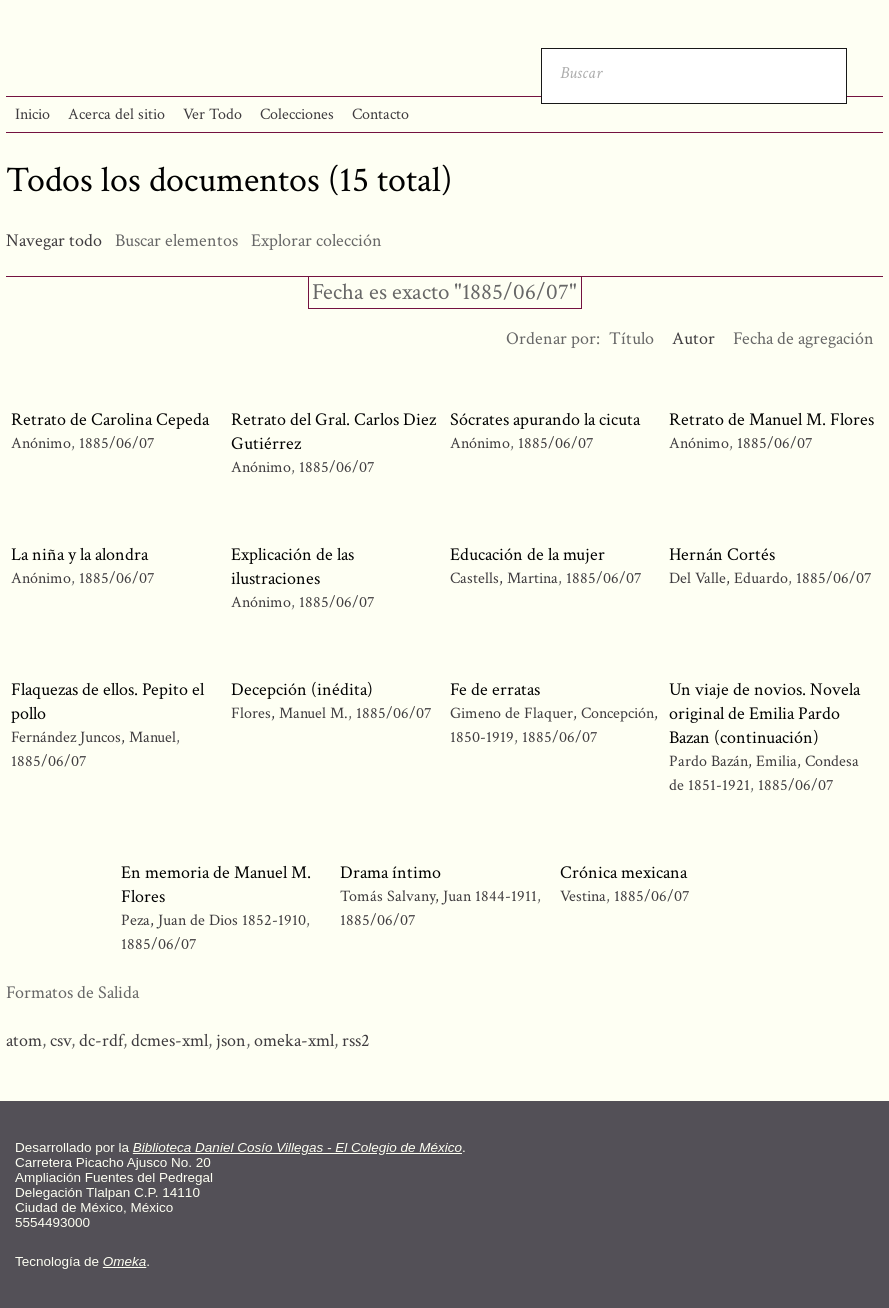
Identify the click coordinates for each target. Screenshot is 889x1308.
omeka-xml (294, 1040)
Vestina (583, 896)
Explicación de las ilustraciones (292, 566)
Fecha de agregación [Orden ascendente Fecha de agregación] (803, 338)
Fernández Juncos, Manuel (95, 737)
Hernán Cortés (722, 554)
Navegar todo (54, 240)
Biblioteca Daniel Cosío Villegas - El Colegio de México (297, 1147)
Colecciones (297, 114)
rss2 (356, 1040)
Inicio (32, 114)
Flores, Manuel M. (291, 713)
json (231, 1040)
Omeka (125, 1261)
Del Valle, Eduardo (730, 578)
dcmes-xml (169, 1040)
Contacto (380, 114)
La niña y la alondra (79, 554)
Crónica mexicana (623, 872)
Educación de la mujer (527, 554)
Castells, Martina (506, 578)
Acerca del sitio (116, 114)
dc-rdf (101, 1040)
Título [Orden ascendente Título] (631, 338)
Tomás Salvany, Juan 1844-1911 (438, 896)
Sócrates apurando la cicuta (545, 419)
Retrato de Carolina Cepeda (110, 419)
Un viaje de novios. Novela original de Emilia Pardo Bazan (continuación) (764, 713)
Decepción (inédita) (302, 689)
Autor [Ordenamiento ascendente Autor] (693, 338)
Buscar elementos (176, 240)
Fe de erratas (495, 689)
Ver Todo (212, 114)
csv (60, 1040)
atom (24, 1040)
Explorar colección (316, 240)
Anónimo (41, 443)
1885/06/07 (117, 443)
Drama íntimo (390, 872)
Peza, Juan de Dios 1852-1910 (213, 920)
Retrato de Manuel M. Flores (771, 419)
